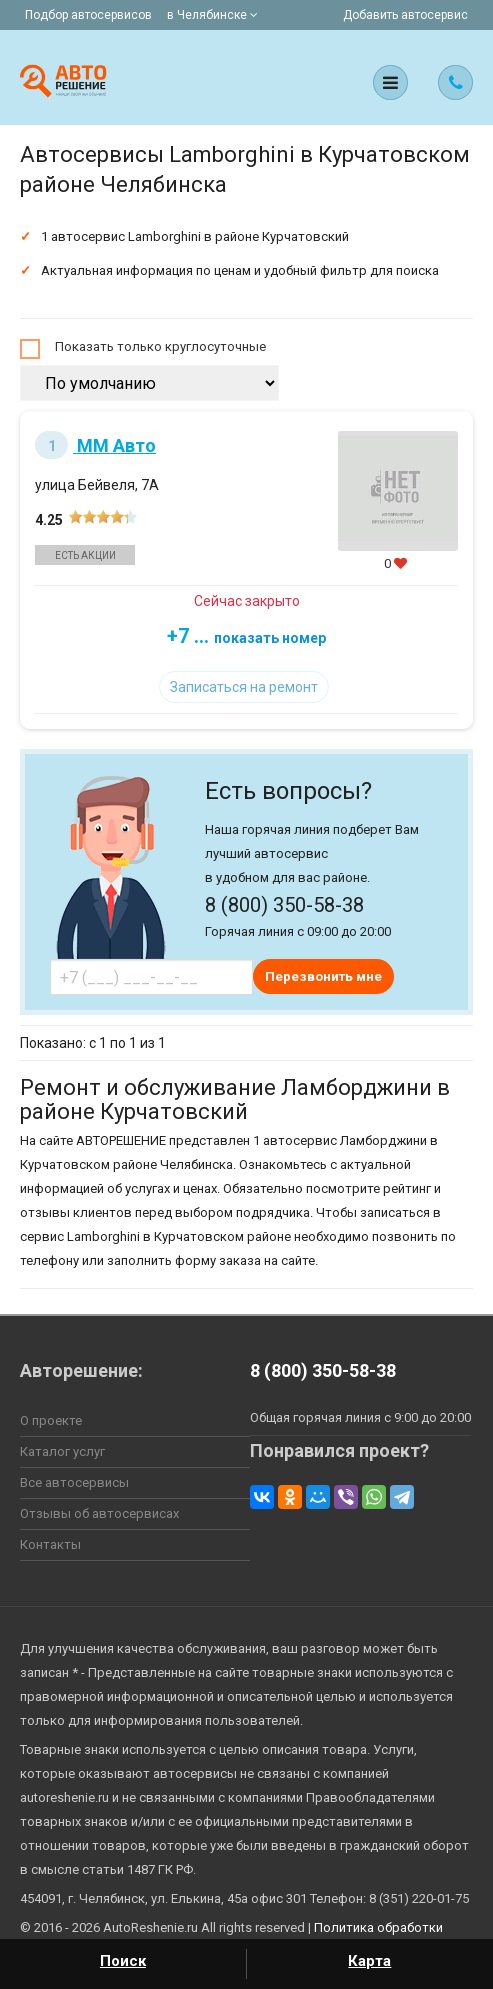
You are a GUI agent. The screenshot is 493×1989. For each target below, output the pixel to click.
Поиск (123, 1961)
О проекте (51, 1420)
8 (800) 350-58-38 (323, 1370)
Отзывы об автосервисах (99, 1513)
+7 (246, 636)
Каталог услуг (62, 1451)
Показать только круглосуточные (160, 346)
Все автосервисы (74, 1482)
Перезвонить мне (323, 976)
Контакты (50, 1544)
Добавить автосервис (405, 15)
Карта (369, 1961)
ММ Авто (95, 445)
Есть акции (85, 555)
